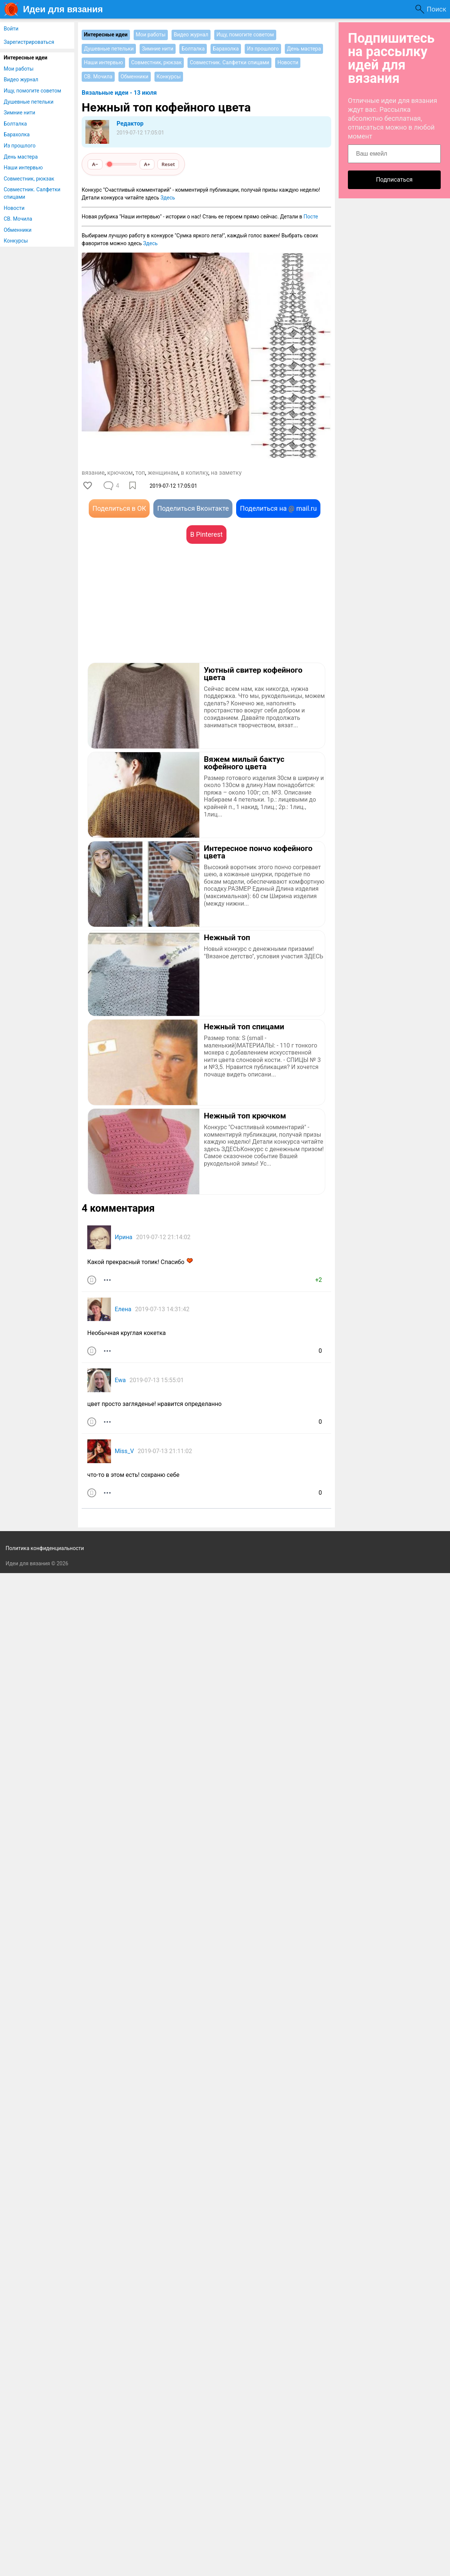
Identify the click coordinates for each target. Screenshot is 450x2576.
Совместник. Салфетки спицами (32, 193)
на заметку (226, 472)
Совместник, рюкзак (29, 179)
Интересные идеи (26, 58)
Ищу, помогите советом (32, 91)
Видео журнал (21, 79)
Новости (14, 208)
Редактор (130, 123)
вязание (93, 472)
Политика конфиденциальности (45, 1548)
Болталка (15, 124)
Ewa (120, 1380)
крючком (120, 472)
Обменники (18, 230)
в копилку (194, 472)
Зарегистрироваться (29, 42)
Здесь (167, 198)
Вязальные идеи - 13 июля (119, 92)
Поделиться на (278, 508)
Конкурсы (16, 241)
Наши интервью (23, 167)
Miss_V (124, 1451)
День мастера (21, 157)
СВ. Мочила (18, 219)
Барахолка (17, 134)
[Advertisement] (144, 614)
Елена (123, 1309)
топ (140, 472)
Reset (168, 164)
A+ (147, 164)
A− (95, 164)
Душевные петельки (28, 102)
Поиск (436, 9)
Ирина (124, 1237)
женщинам (163, 472)
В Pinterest (206, 534)
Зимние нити (19, 113)
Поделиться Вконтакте (193, 508)
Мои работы (18, 69)
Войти (11, 29)
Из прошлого (20, 146)
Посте (311, 217)
